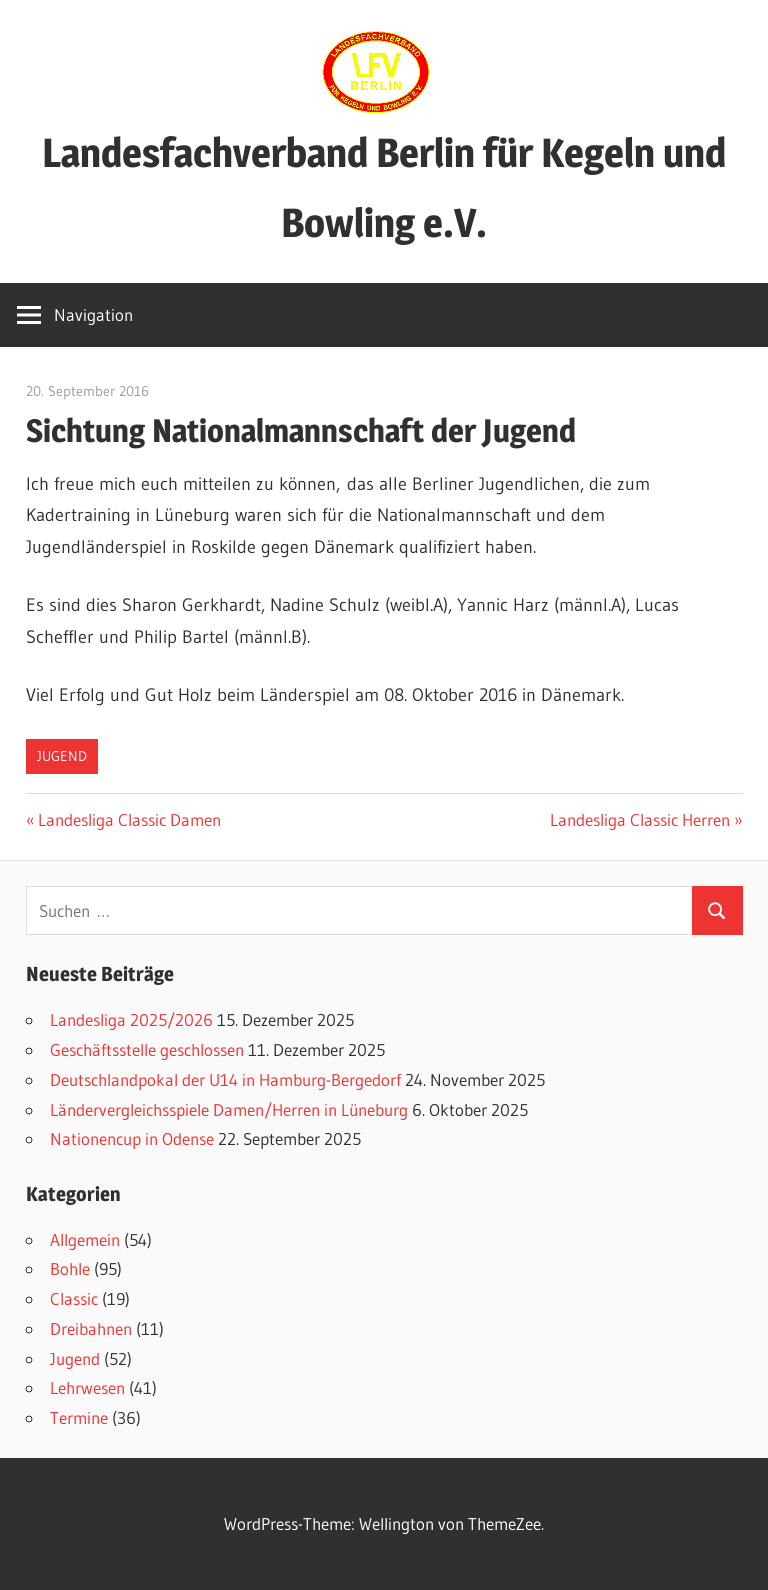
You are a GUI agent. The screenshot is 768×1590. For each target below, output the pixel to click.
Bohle (70, 1268)
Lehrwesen (87, 1387)
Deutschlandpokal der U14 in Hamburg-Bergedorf (225, 1079)
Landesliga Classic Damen (129, 819)
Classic (74, 1298)
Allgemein (85, 1239)
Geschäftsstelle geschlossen (147, 1049)
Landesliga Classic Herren (640, 819)
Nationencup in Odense (132, 1138)
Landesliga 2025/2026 (131, 1019)
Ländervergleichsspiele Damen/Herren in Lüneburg (229, 1109)
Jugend (62, 756)
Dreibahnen (91, 1328)
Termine (79, 1417)
